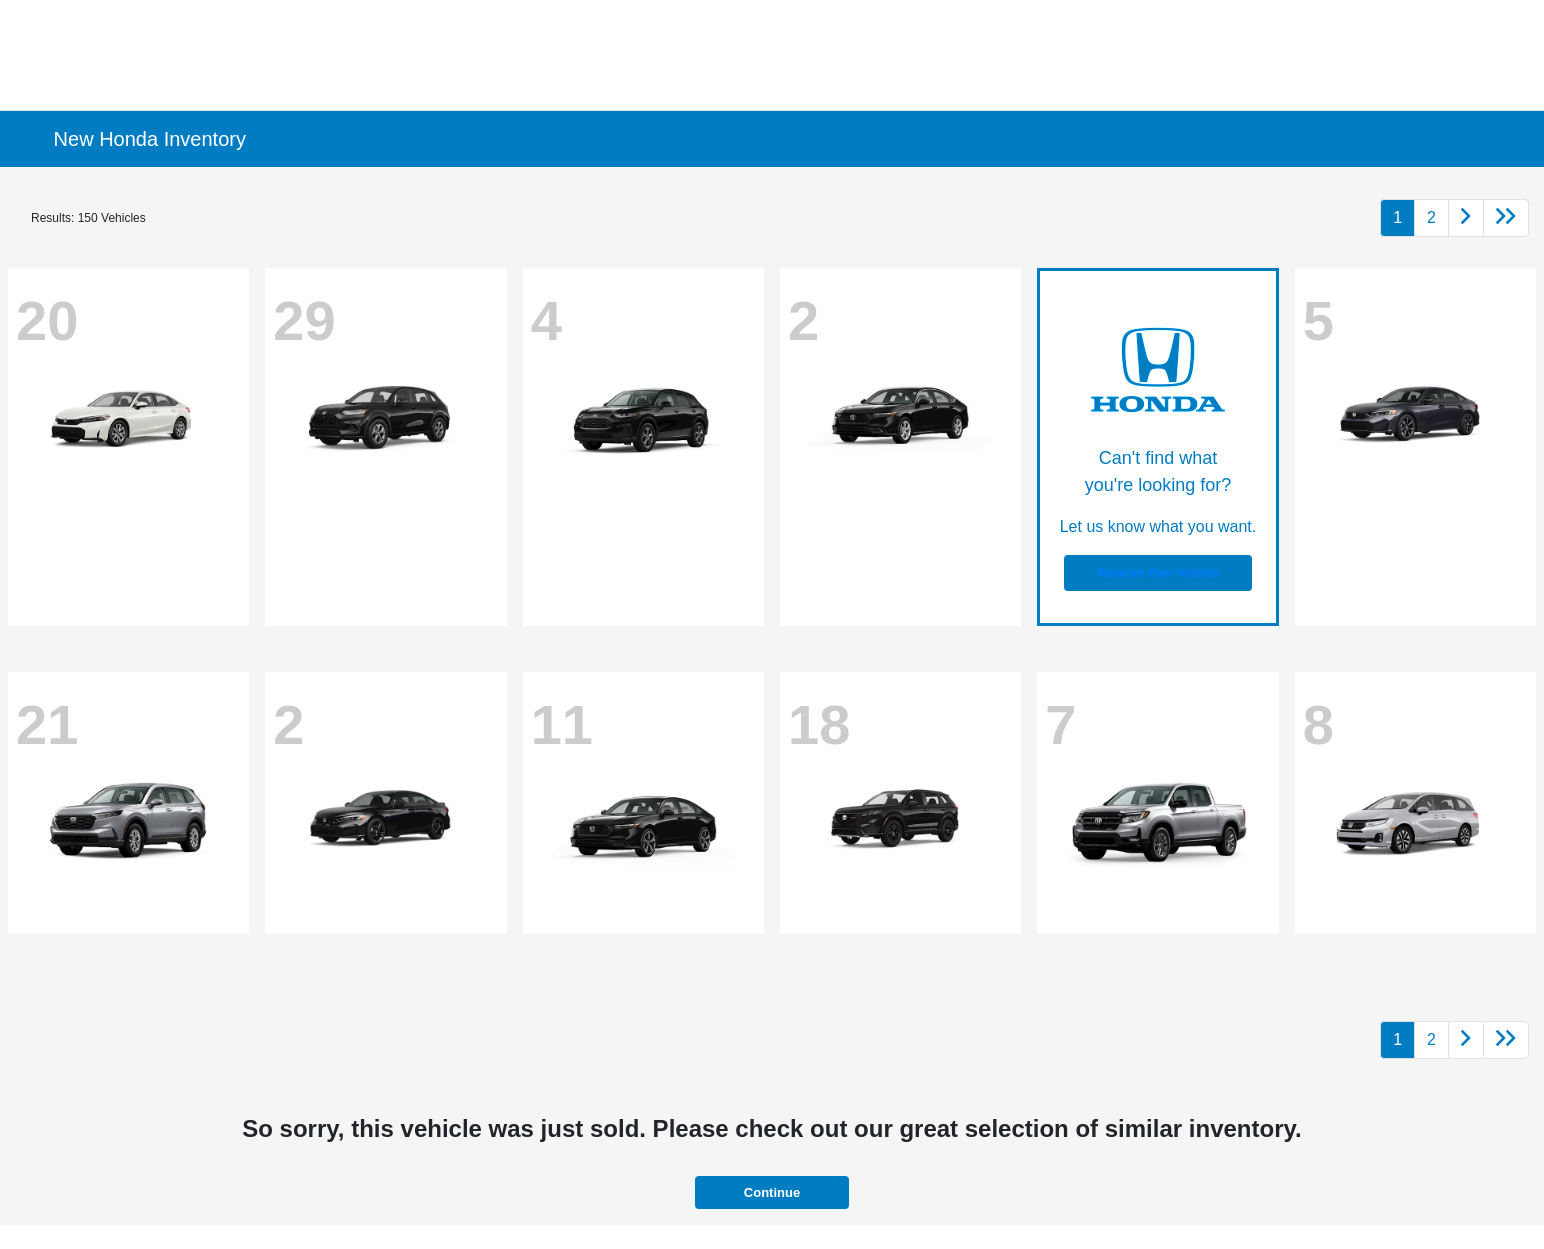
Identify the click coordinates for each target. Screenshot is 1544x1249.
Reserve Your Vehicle (1157, 573)
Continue (772, 1192)
